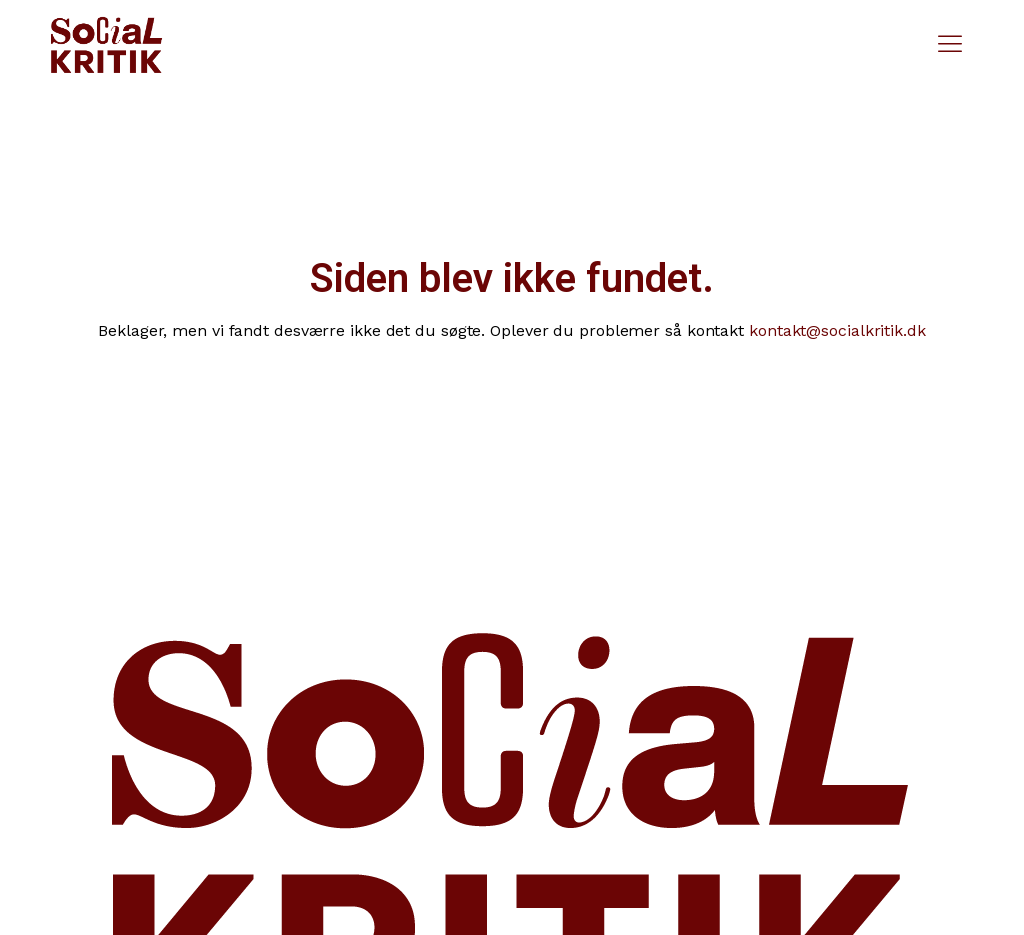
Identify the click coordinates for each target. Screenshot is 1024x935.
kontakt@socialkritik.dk (837, 330)
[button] (950, 45)
